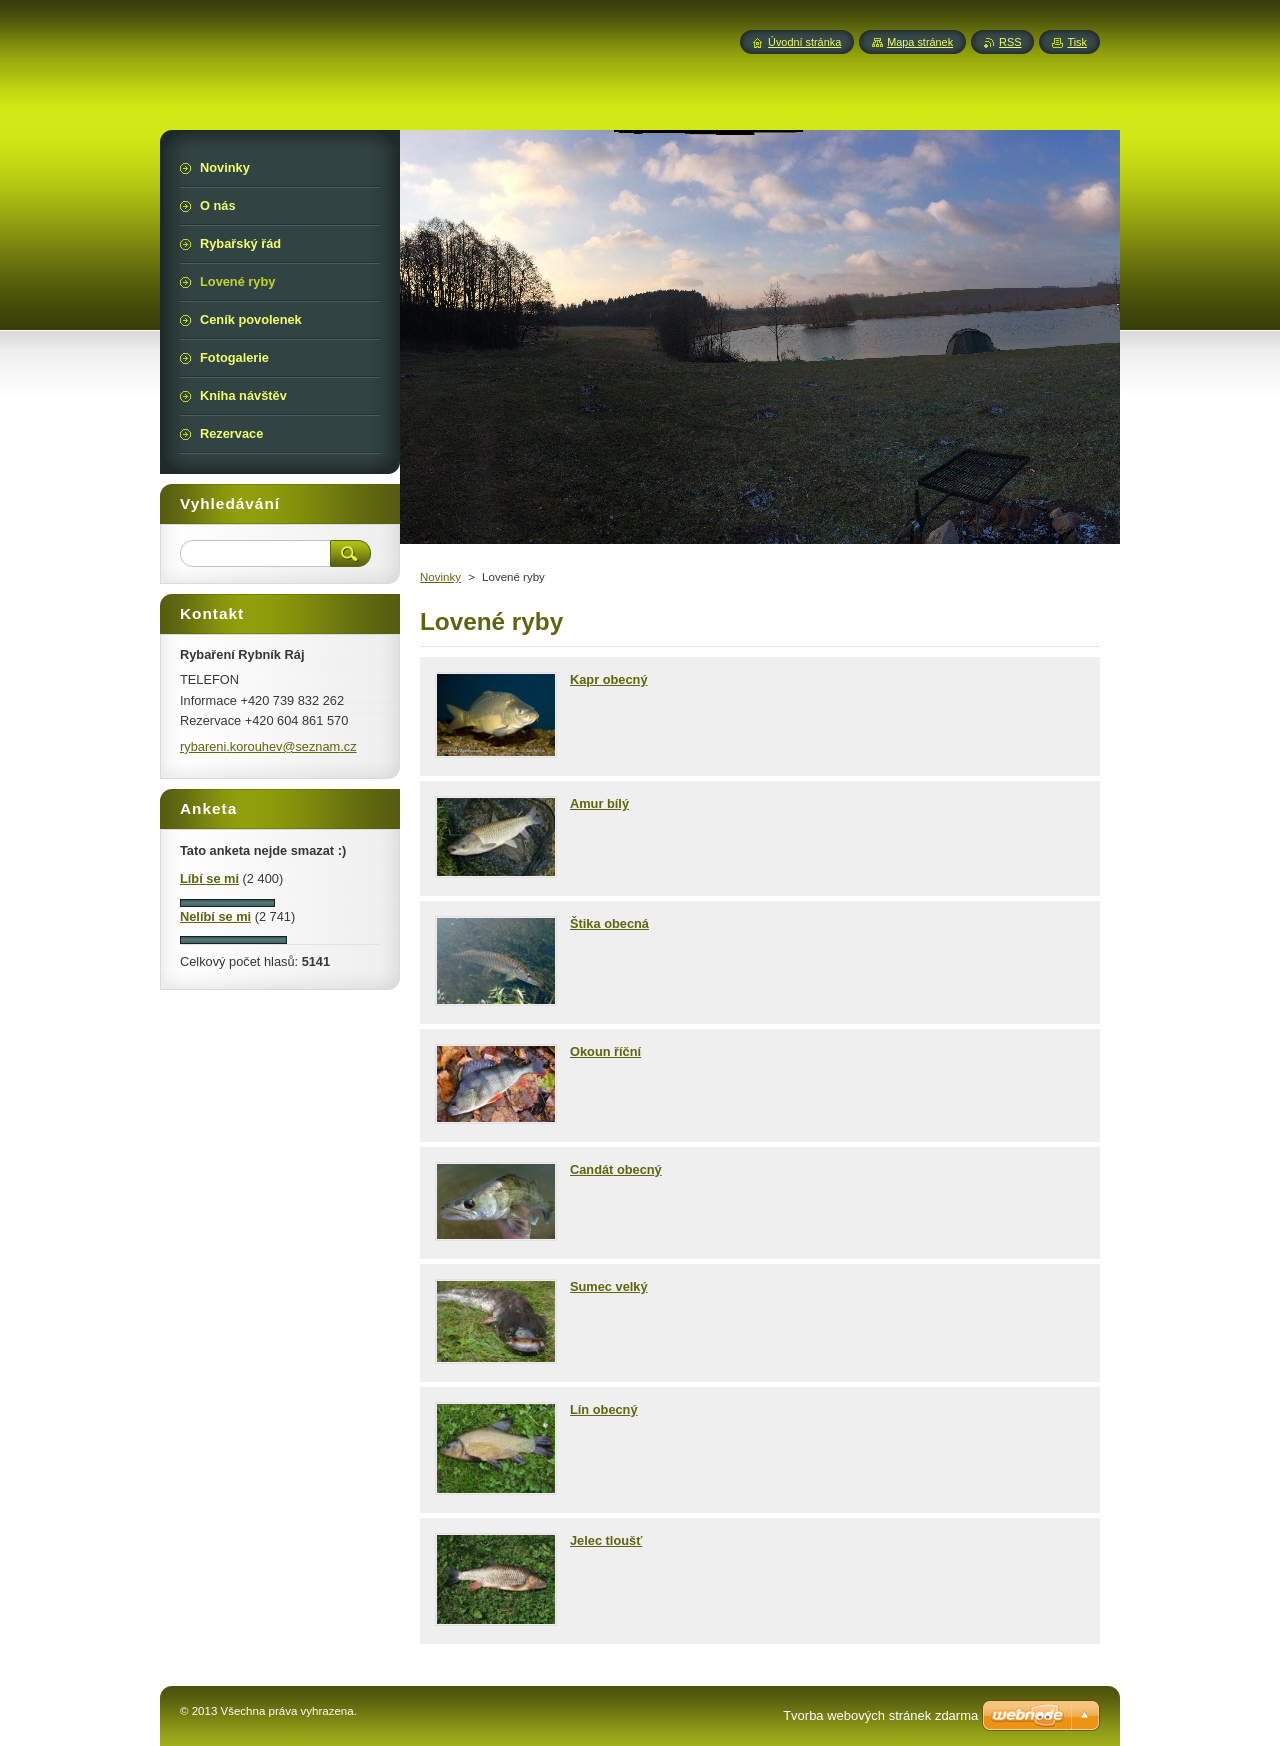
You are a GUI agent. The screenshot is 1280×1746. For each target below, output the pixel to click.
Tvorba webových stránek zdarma (880, 1715)
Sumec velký (609, 1286)
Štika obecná (609, 923)
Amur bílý (599, 803)
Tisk (1077, 42)
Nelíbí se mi (215, 916)
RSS (1010, 42)
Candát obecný (616, 1169)
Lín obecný (604, 1409)
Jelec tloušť (606, 1540)
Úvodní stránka (804, 42)
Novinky (440, 577)
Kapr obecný (609, 679)
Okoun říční (605, 1051)
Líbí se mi (209, 878)
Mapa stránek (920, 42)
